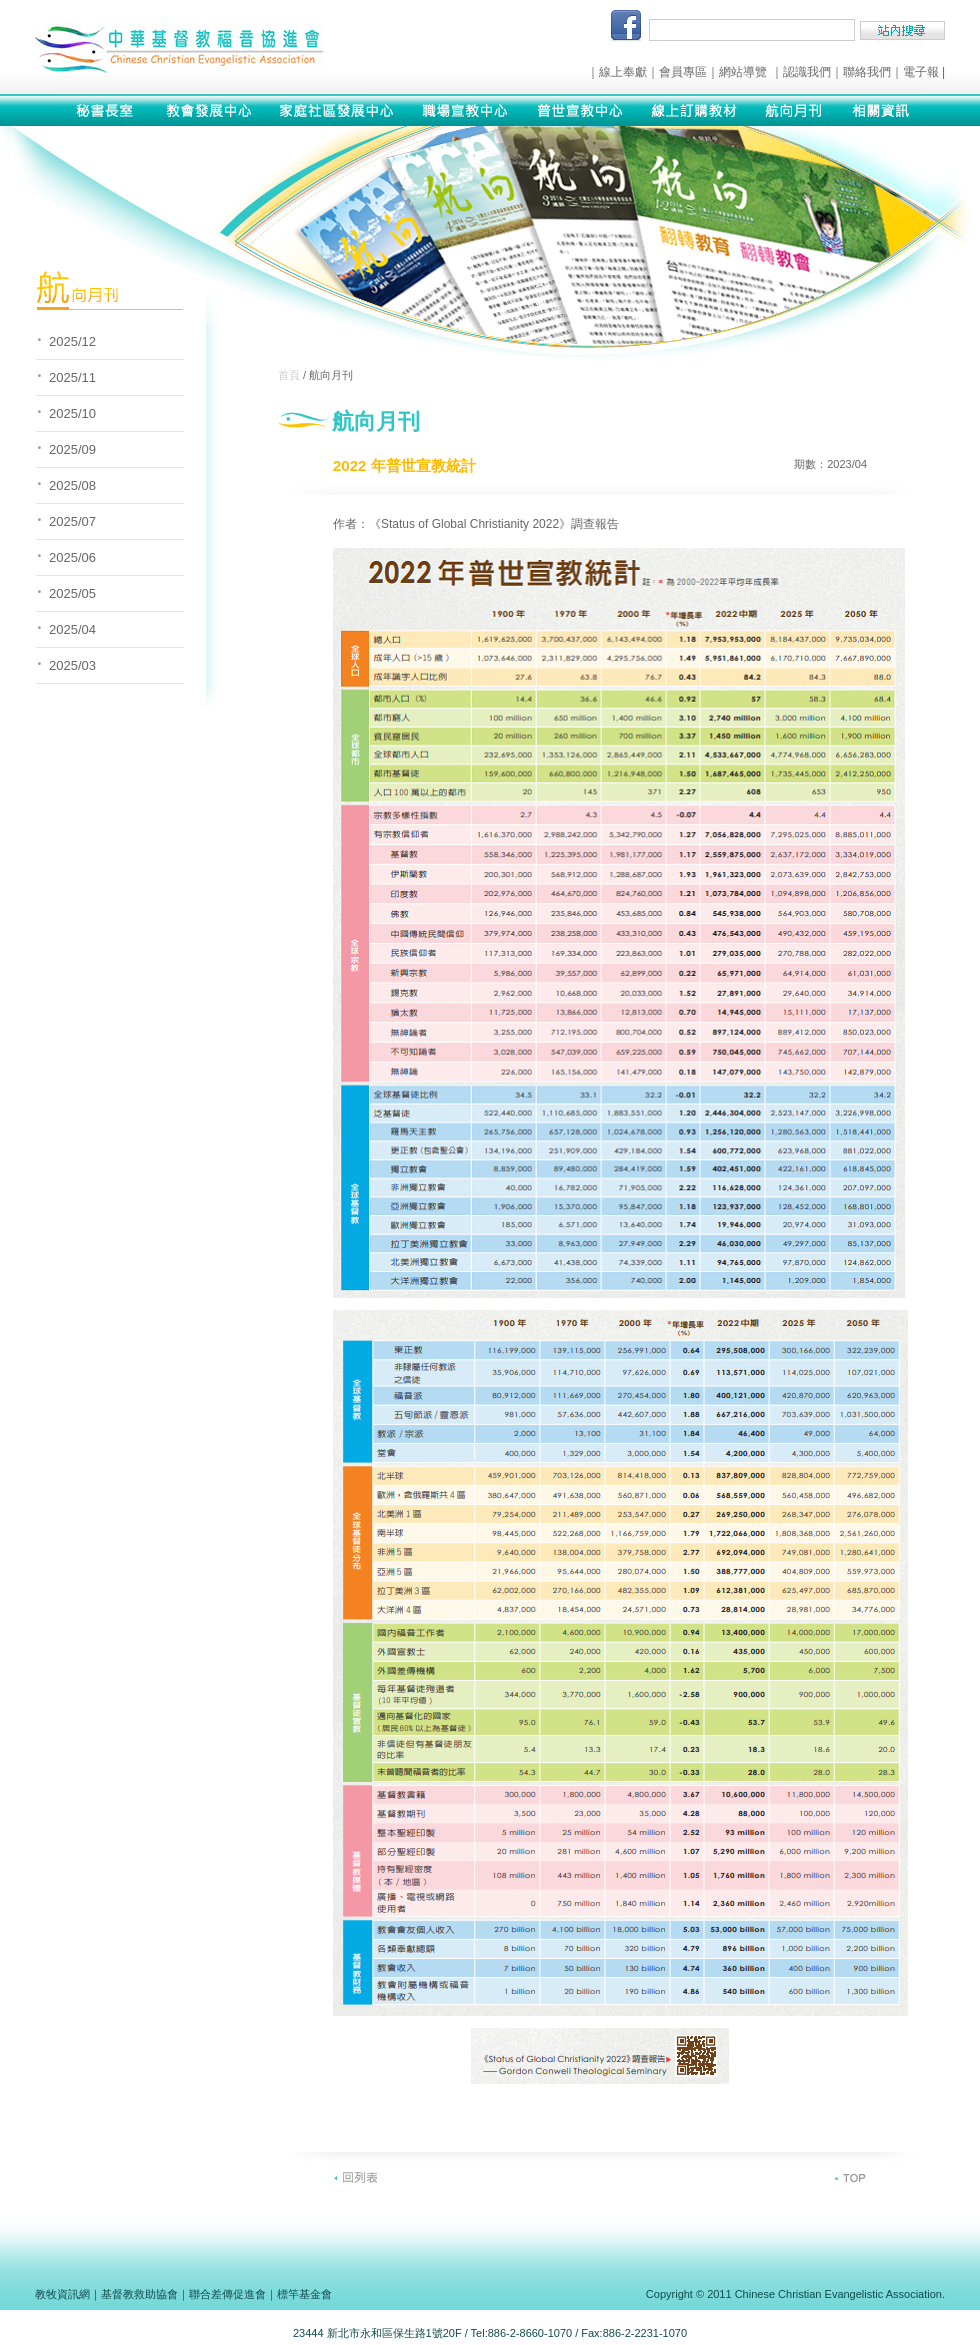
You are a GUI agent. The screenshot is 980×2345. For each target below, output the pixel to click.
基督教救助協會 (139, 2294)
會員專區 (683, 72)
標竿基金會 (304, 2294)
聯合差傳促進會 (227, 2294)
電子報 (921, 72)
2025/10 (72, 413)
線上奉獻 (623, 72)
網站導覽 (743, 72)
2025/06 (72, 557)
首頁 (289, 375)
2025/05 (72, 593)
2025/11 (72, 377)
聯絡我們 (867, 72)
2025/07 (72, 521)
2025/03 (72, 665)
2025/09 (72, 449)
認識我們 (807, 72)
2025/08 (72, 485)
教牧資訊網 (62, 2294)
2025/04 (72, 629)
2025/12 (72, 341)
